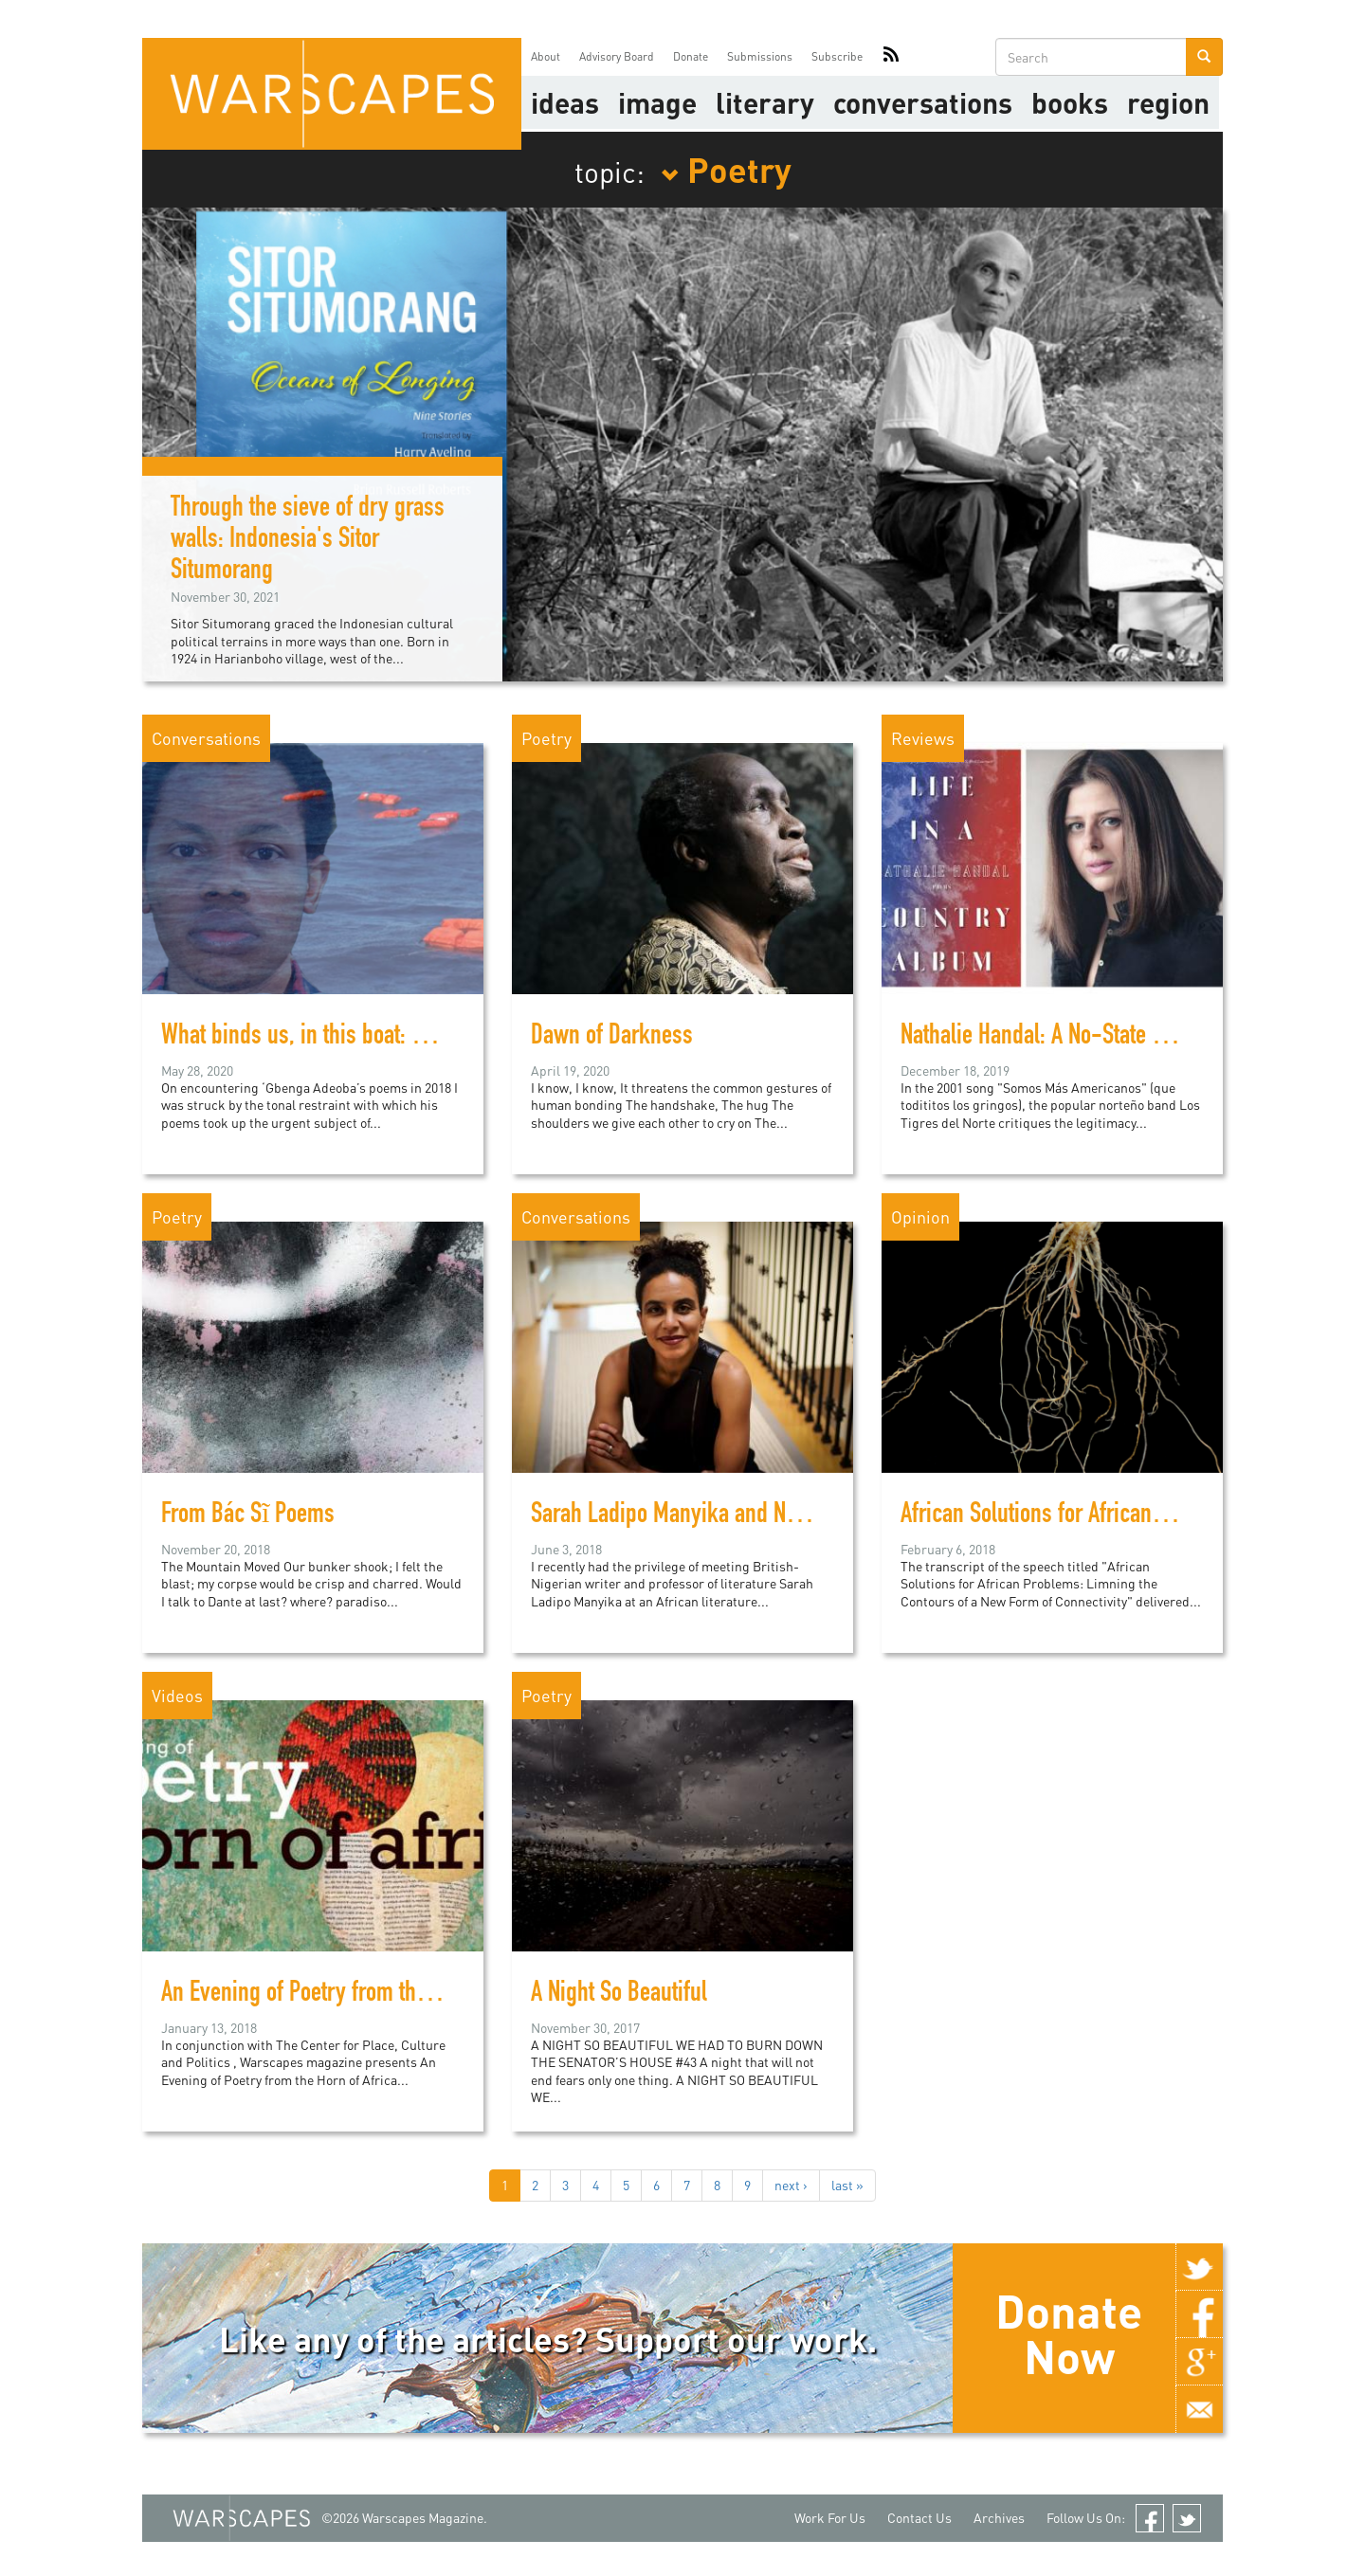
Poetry (726, 169)
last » (847, 2185)
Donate (690, 56)
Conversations (922, 102)
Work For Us (829, 2518)
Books (1069, 102)
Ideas (565, 102)
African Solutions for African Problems (1071, 1516)
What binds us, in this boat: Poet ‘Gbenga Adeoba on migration (439, 1038)
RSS (891, 57)
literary (765, 102)
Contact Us (919, 2518)
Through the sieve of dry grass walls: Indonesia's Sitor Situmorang (308, 541)
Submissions (759, 56)
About (545, 56)
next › (791, 2185)
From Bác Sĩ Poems (248, 1516)
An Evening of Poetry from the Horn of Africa (358, 1995)
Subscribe (837, 56)
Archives (999, 2518)
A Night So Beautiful (619, 1995)
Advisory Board (616, 56)
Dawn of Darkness (612, 1038)
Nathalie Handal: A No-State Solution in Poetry (1105, 1038)
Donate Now (1068, 2333)
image (657, 102)
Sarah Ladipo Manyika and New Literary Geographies (767, 1516)
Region (1168, 102)
